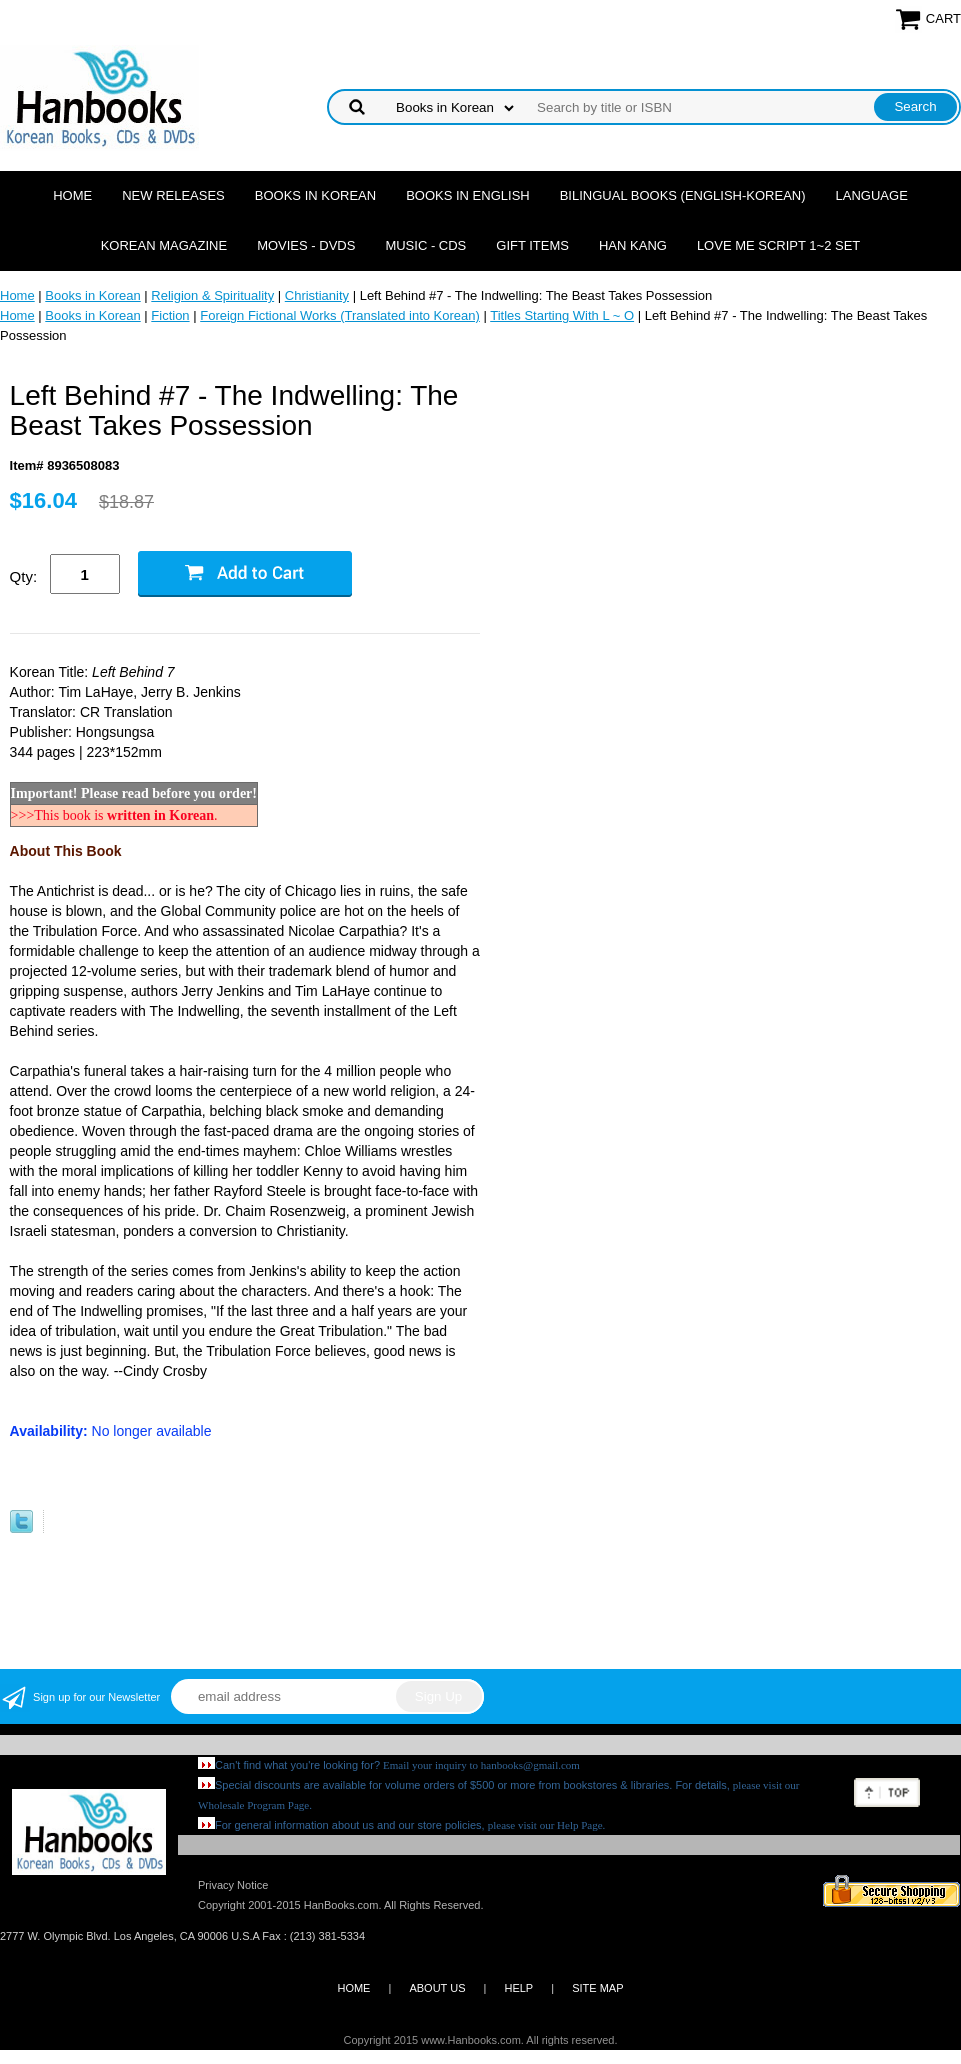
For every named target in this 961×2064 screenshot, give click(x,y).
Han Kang (633, 245)
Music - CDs (425, 245)
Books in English (468, 195)
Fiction (170, 315)
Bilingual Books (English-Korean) (683, 195)
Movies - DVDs (306, 245)
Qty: (24, 576)
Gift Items (532, 245)
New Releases (173, 195)
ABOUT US (437, 1988)
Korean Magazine (164, 245)
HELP (518, 1988)
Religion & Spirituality (212, 295)
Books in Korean (315, 195)
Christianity (317, 295)
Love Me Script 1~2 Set (778, 245)
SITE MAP (597, 1988)
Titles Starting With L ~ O (562, 315)
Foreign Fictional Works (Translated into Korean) (340, 315)
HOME (353, 1988)
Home (72, 195)
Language (872, 195)
